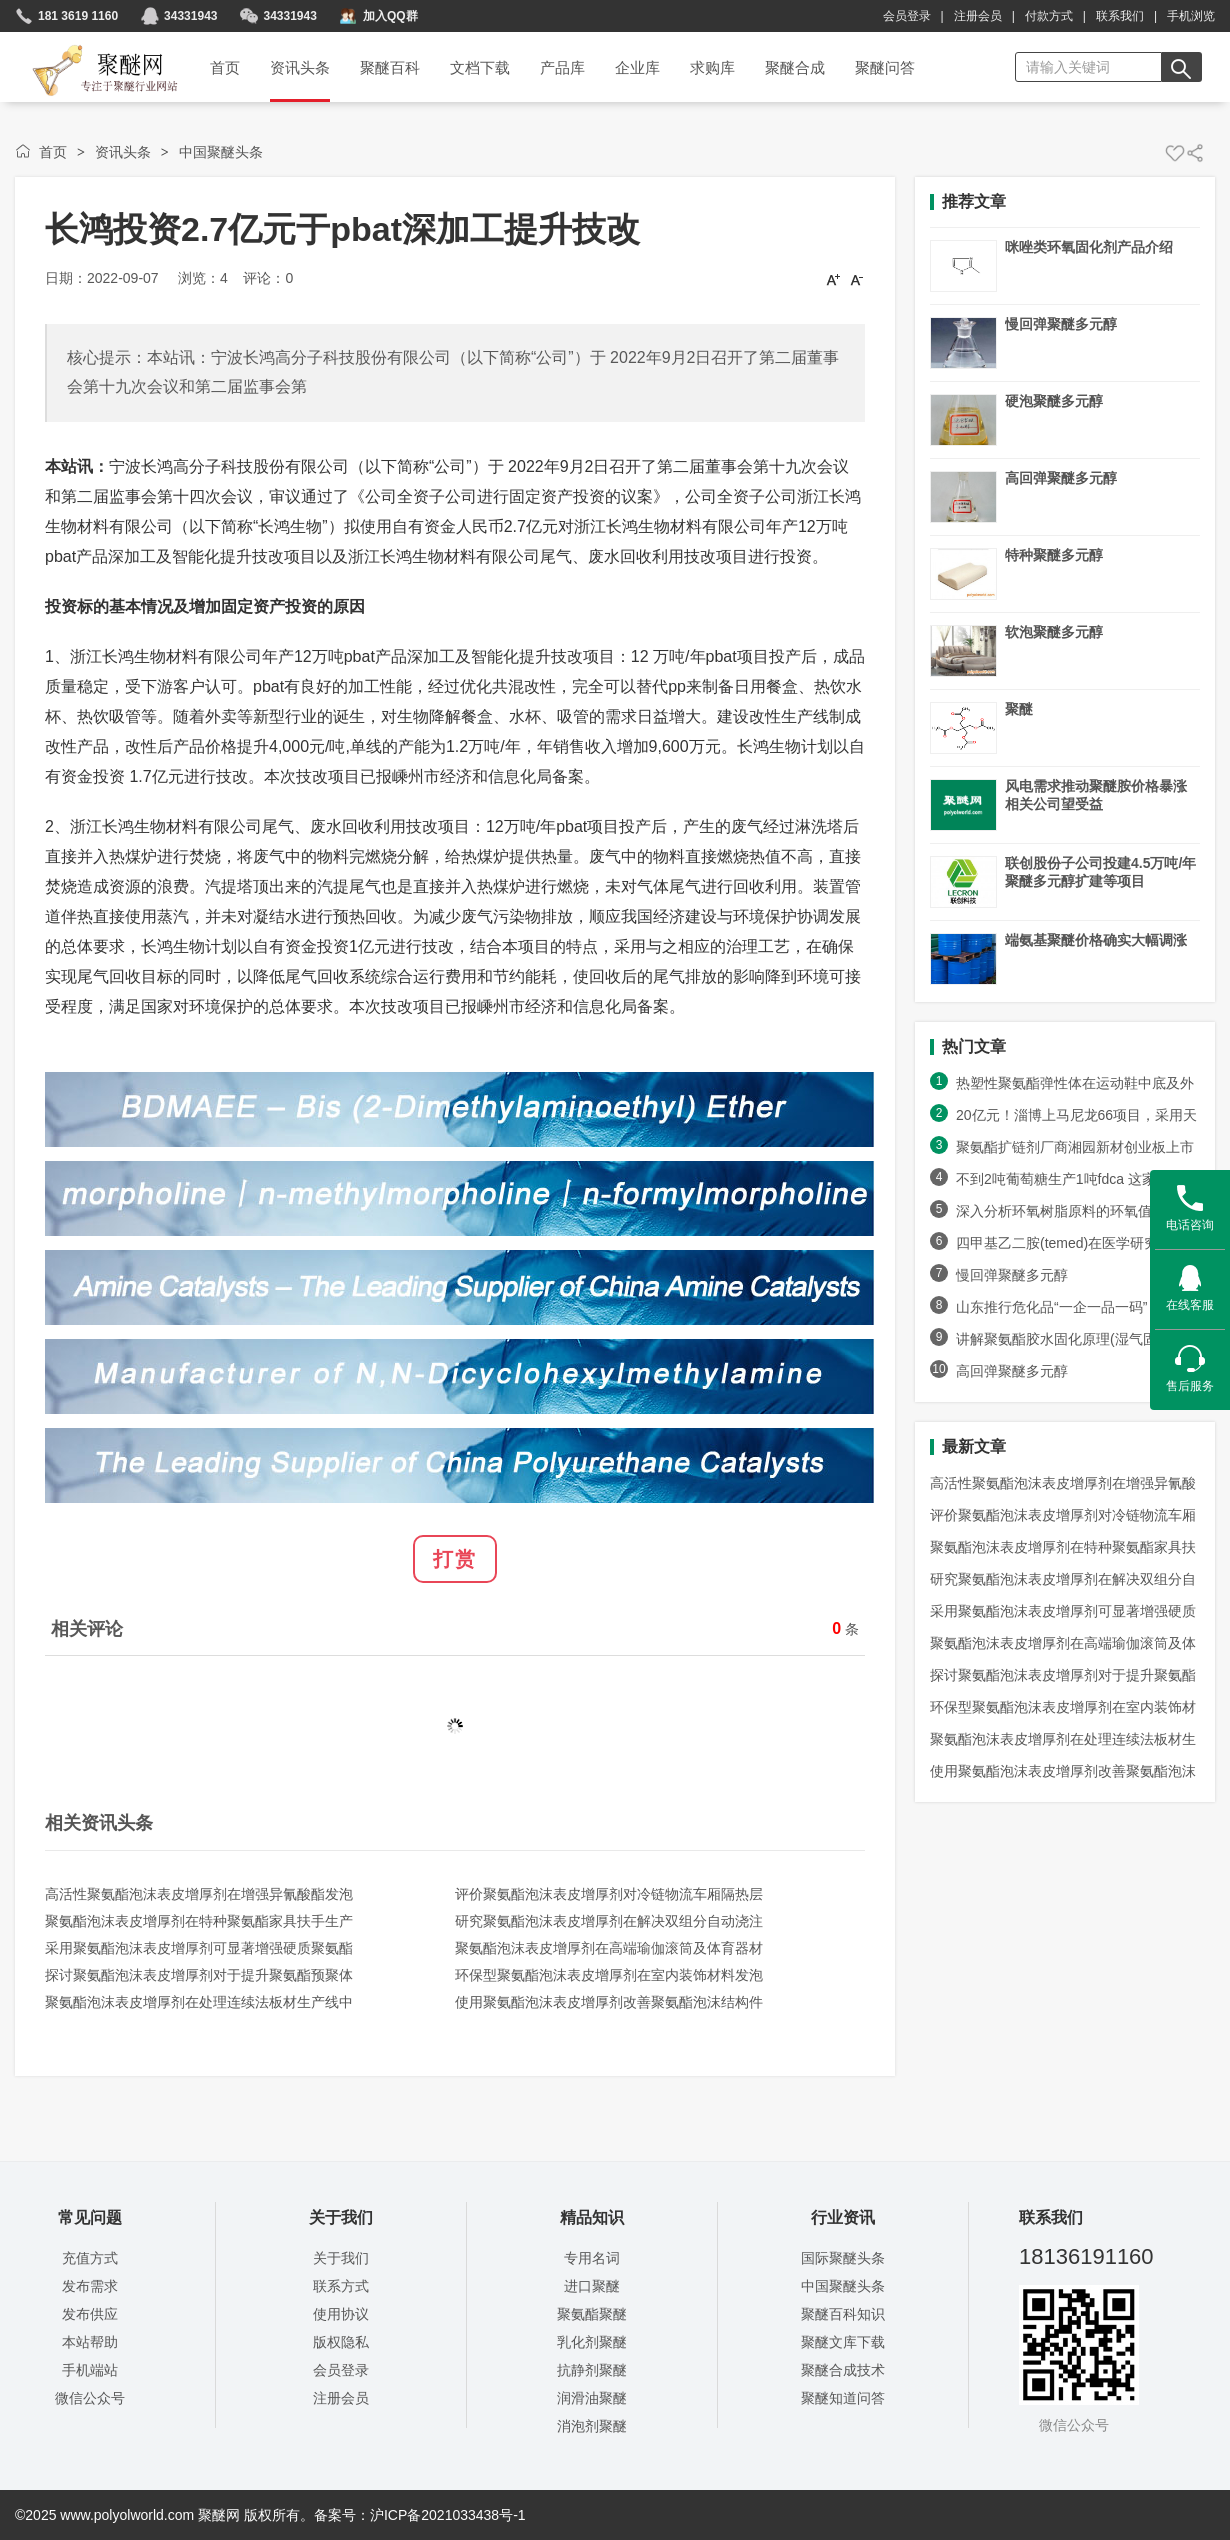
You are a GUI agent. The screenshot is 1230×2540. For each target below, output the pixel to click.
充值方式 (90, 2258)
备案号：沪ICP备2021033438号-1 (420, 2515)
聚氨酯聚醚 (592, 2314)
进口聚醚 (592, 2286)
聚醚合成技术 (843, 2370)
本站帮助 (90, 2342)
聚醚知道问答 (843, 2398)
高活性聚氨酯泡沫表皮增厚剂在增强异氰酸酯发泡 (199, 1894)
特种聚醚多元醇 (1054, 555)
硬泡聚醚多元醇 (1054, 401)
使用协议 (341, 2314)
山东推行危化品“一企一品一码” (1060, 1307)
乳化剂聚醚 (592, 2342)
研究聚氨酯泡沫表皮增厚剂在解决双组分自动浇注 (609, 1921)
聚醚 (1019, 709)
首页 (53, 152)
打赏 (455, 1559)
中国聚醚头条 (221, 152)
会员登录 (907, 16)
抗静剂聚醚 (592, 2370)
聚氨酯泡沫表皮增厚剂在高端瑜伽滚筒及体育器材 (609, 1948)
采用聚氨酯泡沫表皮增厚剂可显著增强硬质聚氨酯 (199, 1948)
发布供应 (90, 2314)
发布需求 (90, 2286)
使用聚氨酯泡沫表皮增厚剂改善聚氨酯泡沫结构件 (609, 2002)
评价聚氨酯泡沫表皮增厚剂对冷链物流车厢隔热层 (609, 1894)
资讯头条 (123, 152)
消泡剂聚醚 (592, 2426)
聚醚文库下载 (843, 2342)
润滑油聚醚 (592, 2398)
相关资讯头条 (99, 1823)
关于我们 (341, 2258)
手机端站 (90, 2370)
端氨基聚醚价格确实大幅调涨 (1096, 940)
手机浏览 (1191, 16)
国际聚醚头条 (843, 2258)
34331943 (190, 16)
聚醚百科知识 (843, 2314)
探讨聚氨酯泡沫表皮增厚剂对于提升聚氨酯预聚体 (199, 1975)
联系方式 (341, 2286)
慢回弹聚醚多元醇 (1061, 324)
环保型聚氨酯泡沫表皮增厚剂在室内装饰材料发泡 (609, 1975)
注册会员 (978, 16)
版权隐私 (341, 2342)
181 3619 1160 (78, 16)
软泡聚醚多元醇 (1054, 632)
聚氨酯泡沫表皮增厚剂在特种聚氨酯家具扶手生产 (199, 1921)
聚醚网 (88, 47)
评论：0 (268, 278)
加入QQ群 (390, 16)
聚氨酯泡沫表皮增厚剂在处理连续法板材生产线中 (199, 2002)
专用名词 (592, 2258)
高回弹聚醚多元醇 (1061, 478)
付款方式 (1049, 16)
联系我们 (1120, 16)
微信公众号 (90, 2398)
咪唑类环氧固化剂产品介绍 (1089, 247)
